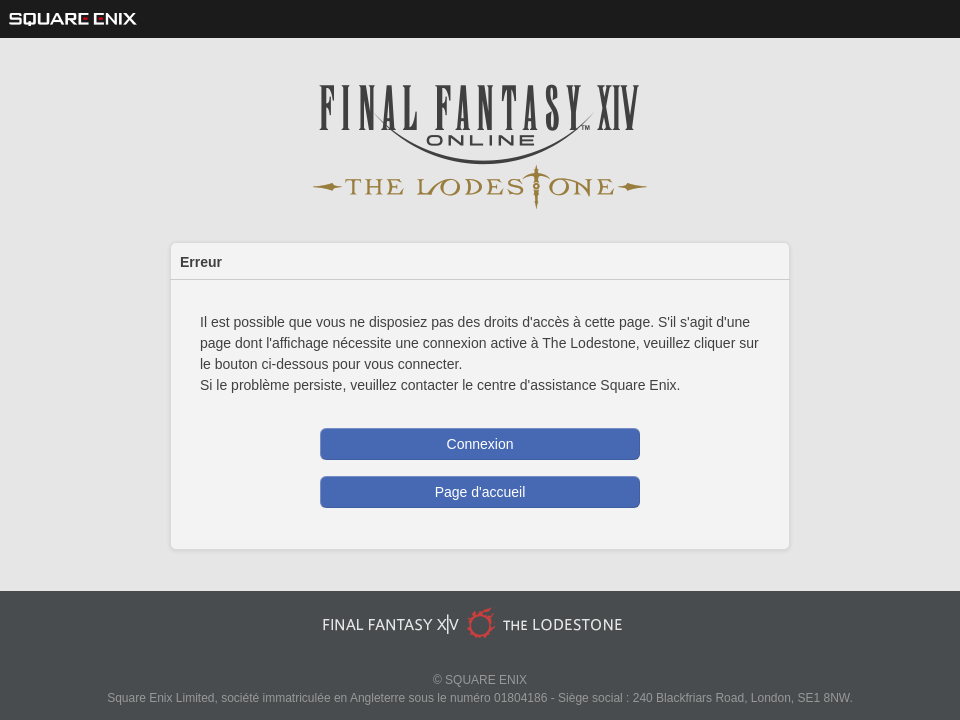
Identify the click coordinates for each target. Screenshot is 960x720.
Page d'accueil (480, 492)
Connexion (480, 444)
